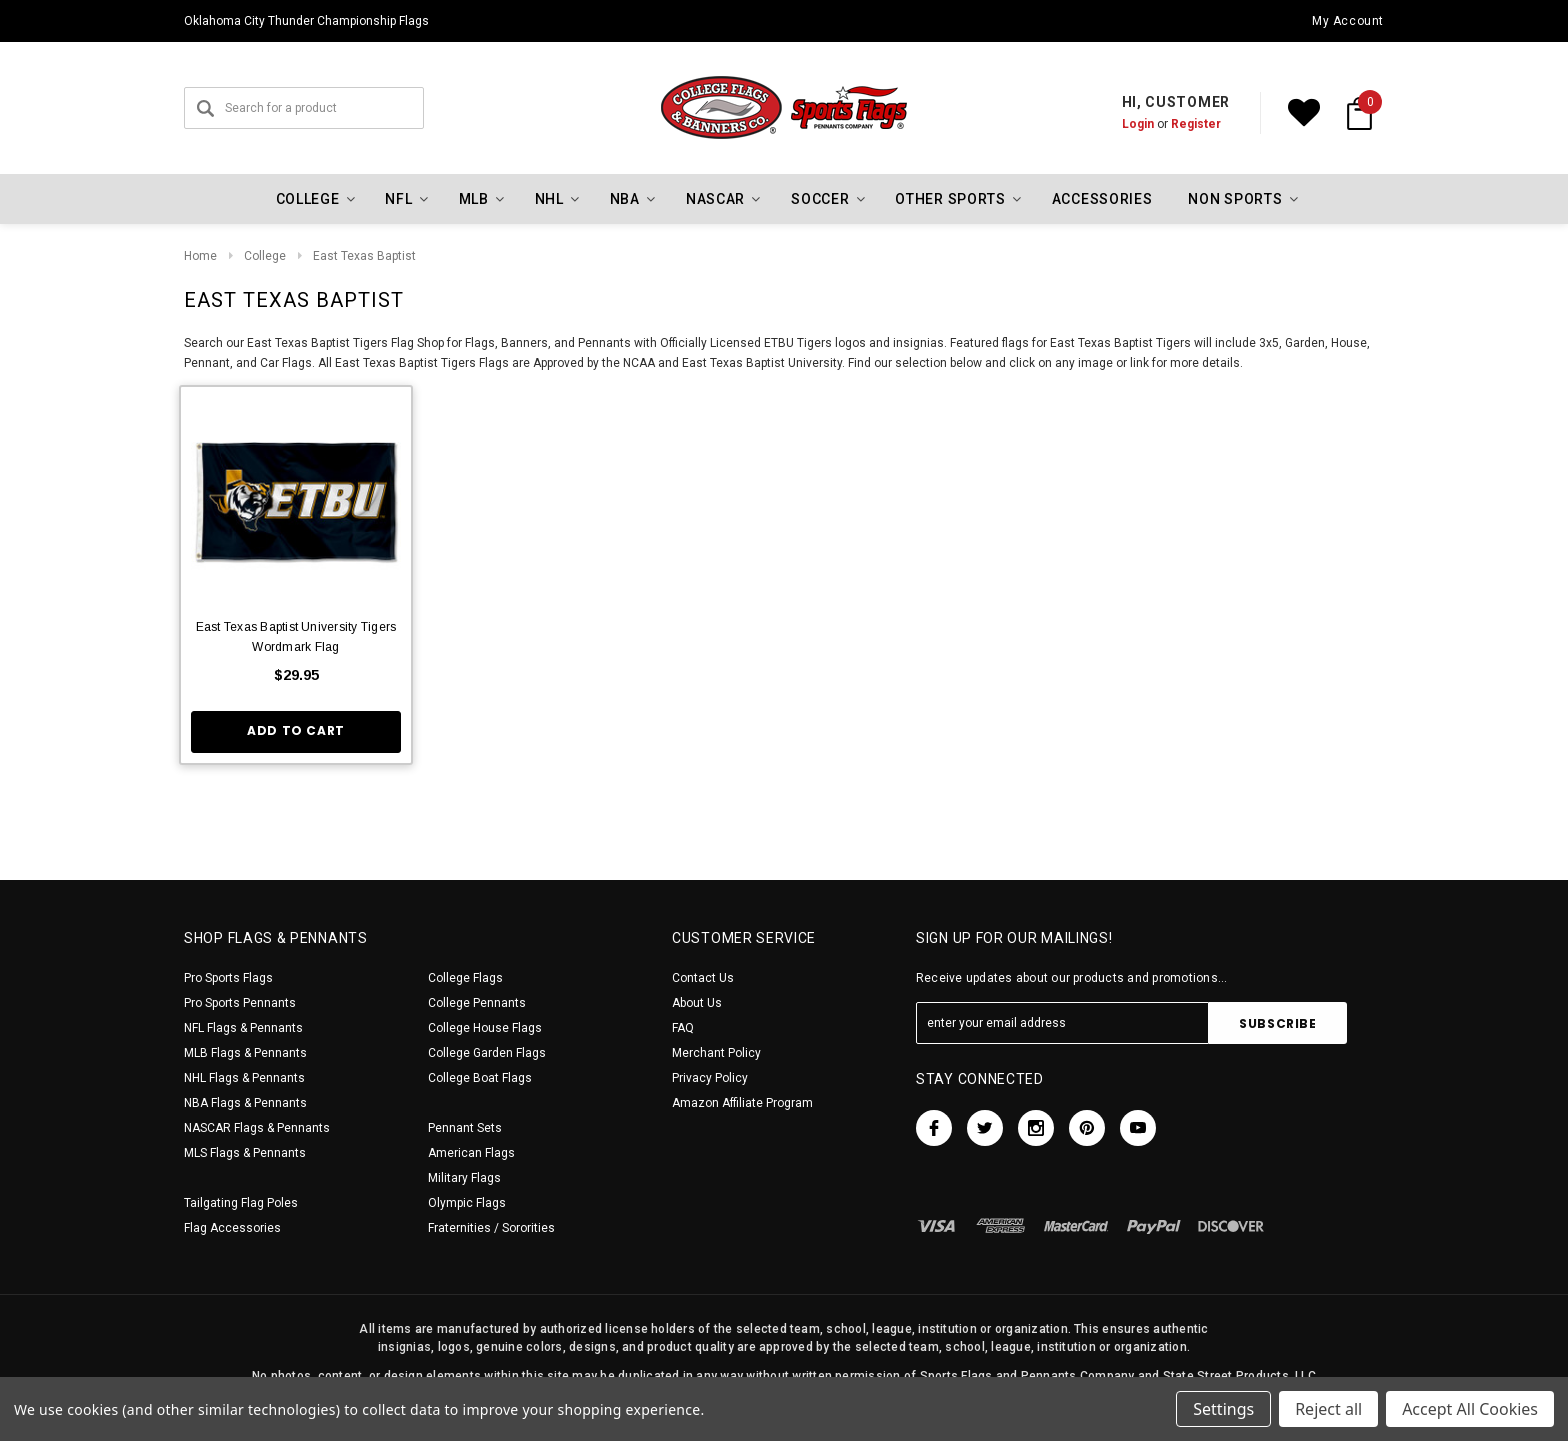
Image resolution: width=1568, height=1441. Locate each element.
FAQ (683, 1028)
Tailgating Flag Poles (241, 1203)
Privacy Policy (710, 1078)
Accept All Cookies (1470, 1409)
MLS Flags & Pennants (245, 1153)
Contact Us (703, 978)
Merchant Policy (716, 1053)
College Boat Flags (480, 1078)
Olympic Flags (467, 1203)
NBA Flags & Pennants (245, 1103)
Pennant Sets (465, 1128)
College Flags (465, 978)
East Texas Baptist (364, 256)
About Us (697, 1003)
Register (1196, 124)
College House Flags (485, 1028)
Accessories (1102, 199)
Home (200, 256)
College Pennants (477, 1003)
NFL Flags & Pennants (243, 1028)
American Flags (471, 1153)
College (265, 256)
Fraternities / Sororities (491, 1228)
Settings (1223, 1409)
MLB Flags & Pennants (245, 1053)
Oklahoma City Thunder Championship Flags (306, 21)
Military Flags (464, 1178)
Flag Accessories (232, 1228)
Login (1138, 124)
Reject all (1328, 1409)
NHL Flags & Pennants (244, 1078)
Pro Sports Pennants (240, 1003)
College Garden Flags (487, 1053)
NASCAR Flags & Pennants (257, 1128)
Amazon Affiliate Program (742, 1103)
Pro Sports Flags (228, 978)
